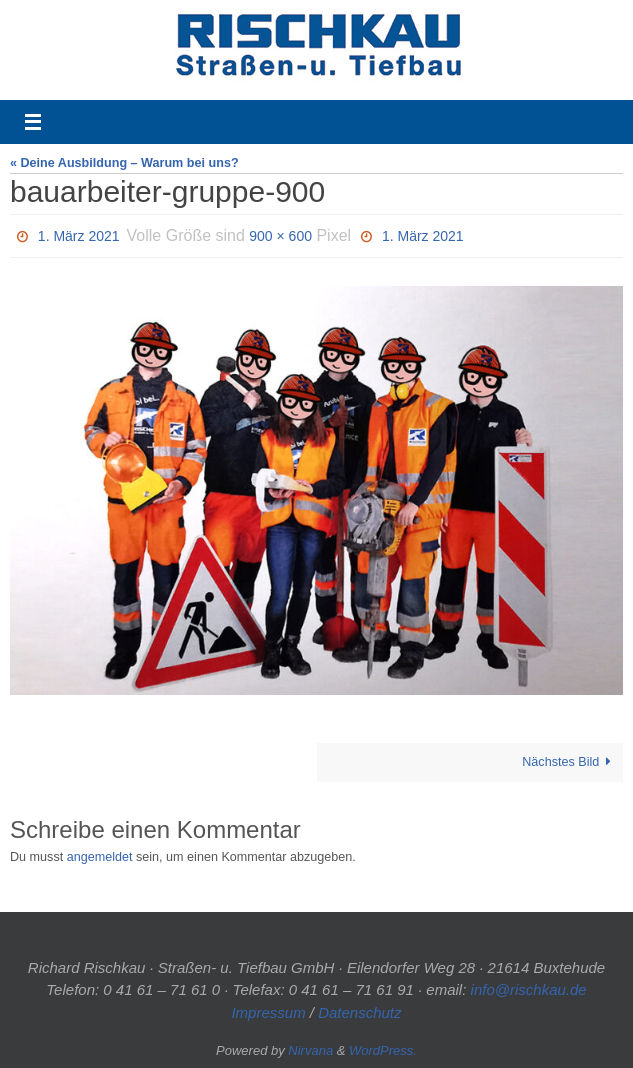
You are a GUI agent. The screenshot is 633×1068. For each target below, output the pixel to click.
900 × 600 (280, 236)
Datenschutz (359, 1012)
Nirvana (310, 1050)
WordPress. (383, 1050)
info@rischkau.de (529, 989)
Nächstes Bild (569, 762)
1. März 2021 (79, 236)
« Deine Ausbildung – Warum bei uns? (124, 163)
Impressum (268, 1012)
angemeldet (100, 857)
